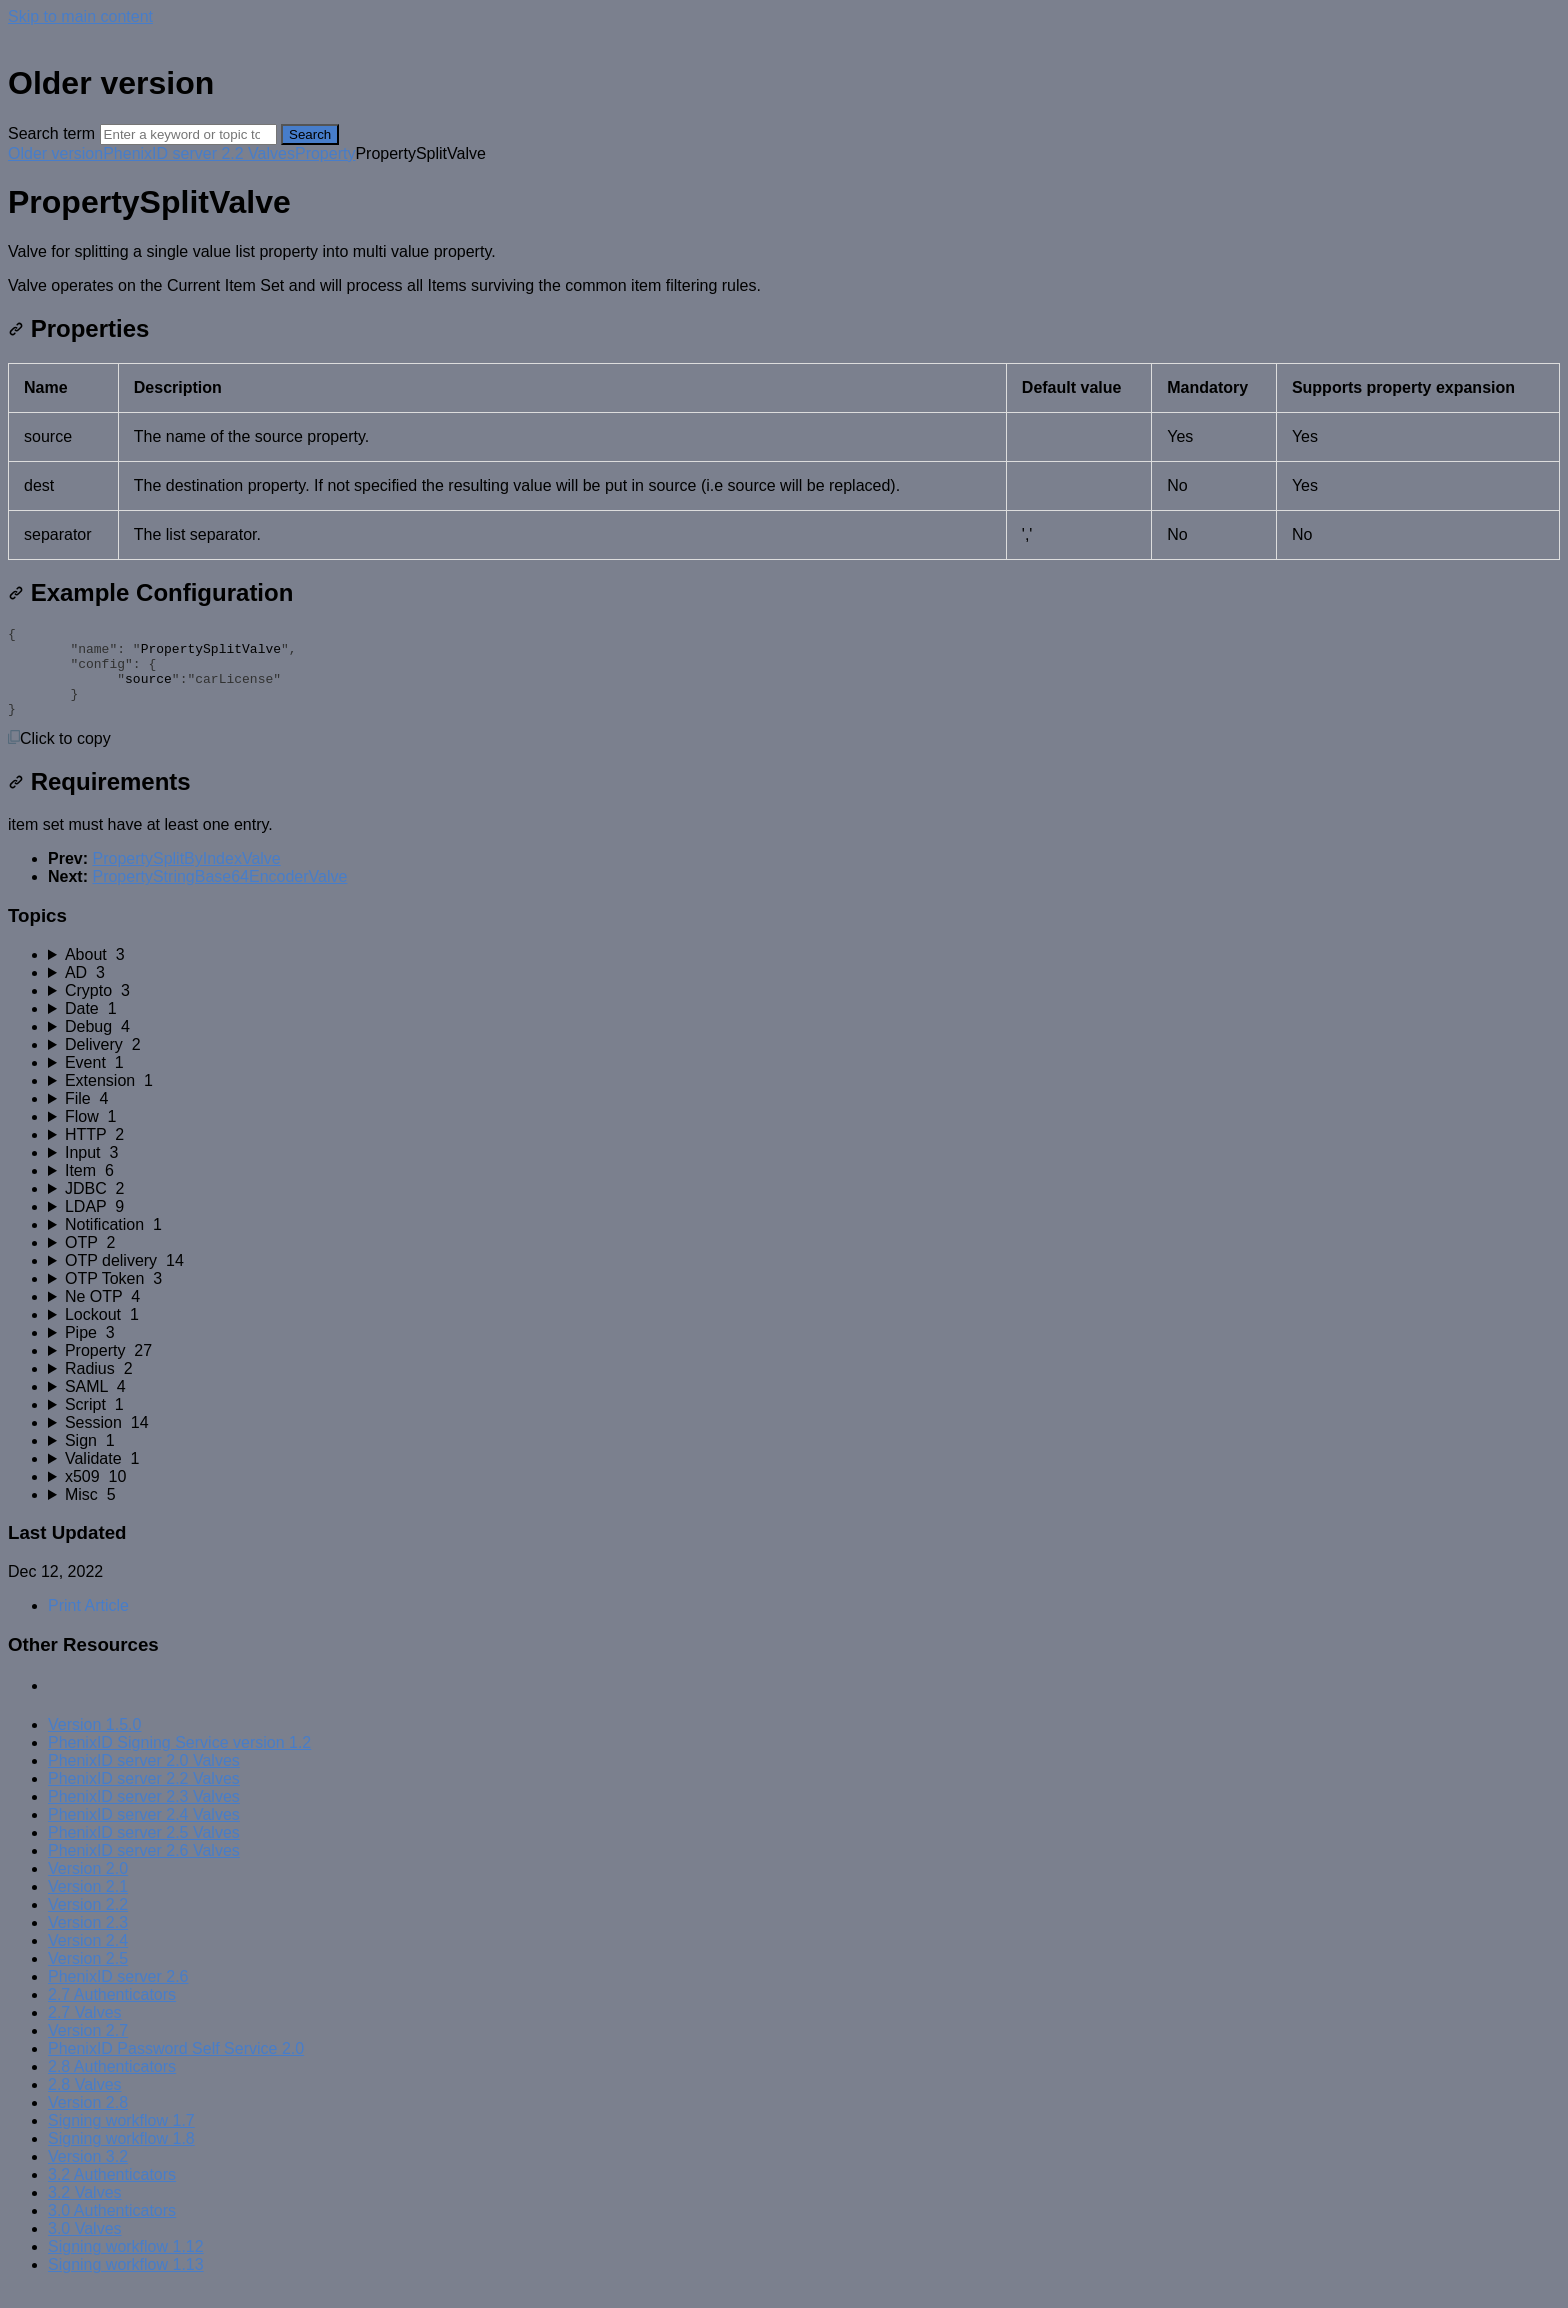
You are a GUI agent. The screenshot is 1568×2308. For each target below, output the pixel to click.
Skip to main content (80, 16)
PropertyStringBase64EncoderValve (219, 894)
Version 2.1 (88, 1904)
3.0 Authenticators (112, 2228)
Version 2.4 (88, 1958)
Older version (55, 153)
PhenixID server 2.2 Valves (199, 153)
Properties (78, 328)
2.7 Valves (85, 2030)
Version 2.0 (88, 1886)
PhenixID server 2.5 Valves (144, 1850)
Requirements (99, 799)
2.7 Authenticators (112, 2012)
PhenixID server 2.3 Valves (144, 1814)
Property (325, 153)
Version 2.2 (88, 1922)
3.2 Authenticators (112, 2192)
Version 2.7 (88, 2048)
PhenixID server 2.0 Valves (144, 1778)
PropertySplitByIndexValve (186, 876)
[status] (784, 269)
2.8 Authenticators (112, 2084)
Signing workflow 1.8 (121, 2156)
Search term (51, 133)
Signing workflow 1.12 (126, 2264)
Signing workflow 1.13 (126, 2282)
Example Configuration (150, 592)
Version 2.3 (88, 1940)
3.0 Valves (85, 2246)
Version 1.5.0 (94, 1742)
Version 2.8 (88, 2120)
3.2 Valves (85, 2210)
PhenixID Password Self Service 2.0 (176, 2066)
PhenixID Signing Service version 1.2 (179, 1760)
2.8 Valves (85, 2102)
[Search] (188, 134)
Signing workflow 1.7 (121, 2138)
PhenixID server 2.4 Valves (144, 1832)
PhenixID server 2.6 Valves (144, 1868)
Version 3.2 (88, 2174)
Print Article (88, 1623)
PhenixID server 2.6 (118, 1994)
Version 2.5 (88, 1976)
